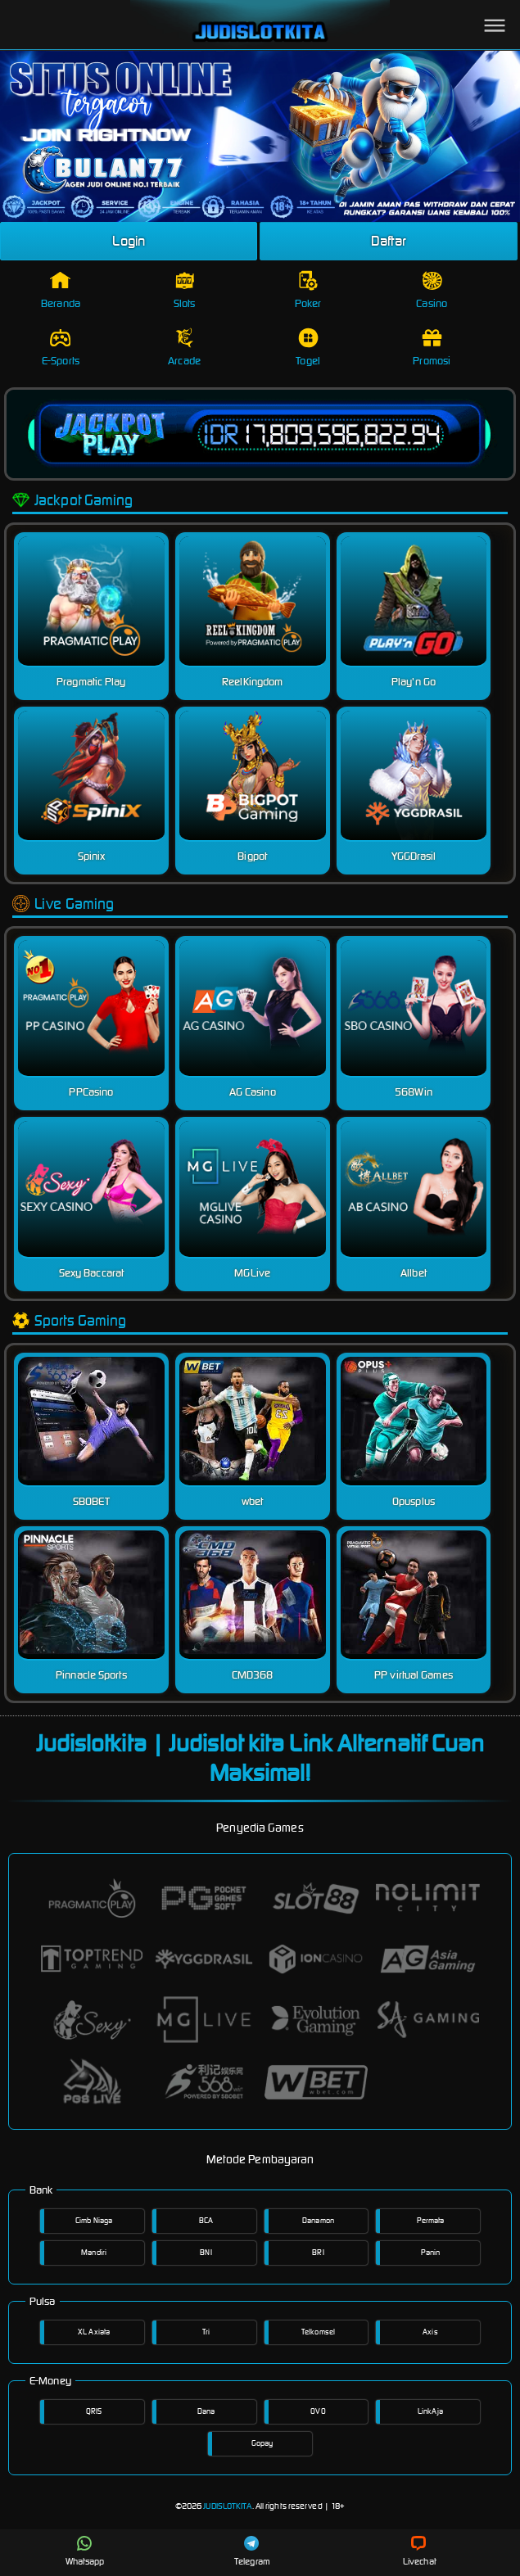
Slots (185, 290)
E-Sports (60, 348)
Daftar (389, 241)
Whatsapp (85, 2551)
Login (128, 241)
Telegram (252, 2551)
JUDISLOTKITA (227, 2506)
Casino (431, 290)
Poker (308, 290)
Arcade (184, 348)
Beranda (60, 290)
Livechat (419, 2551)
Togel (308, 348)
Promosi (431, 348)
